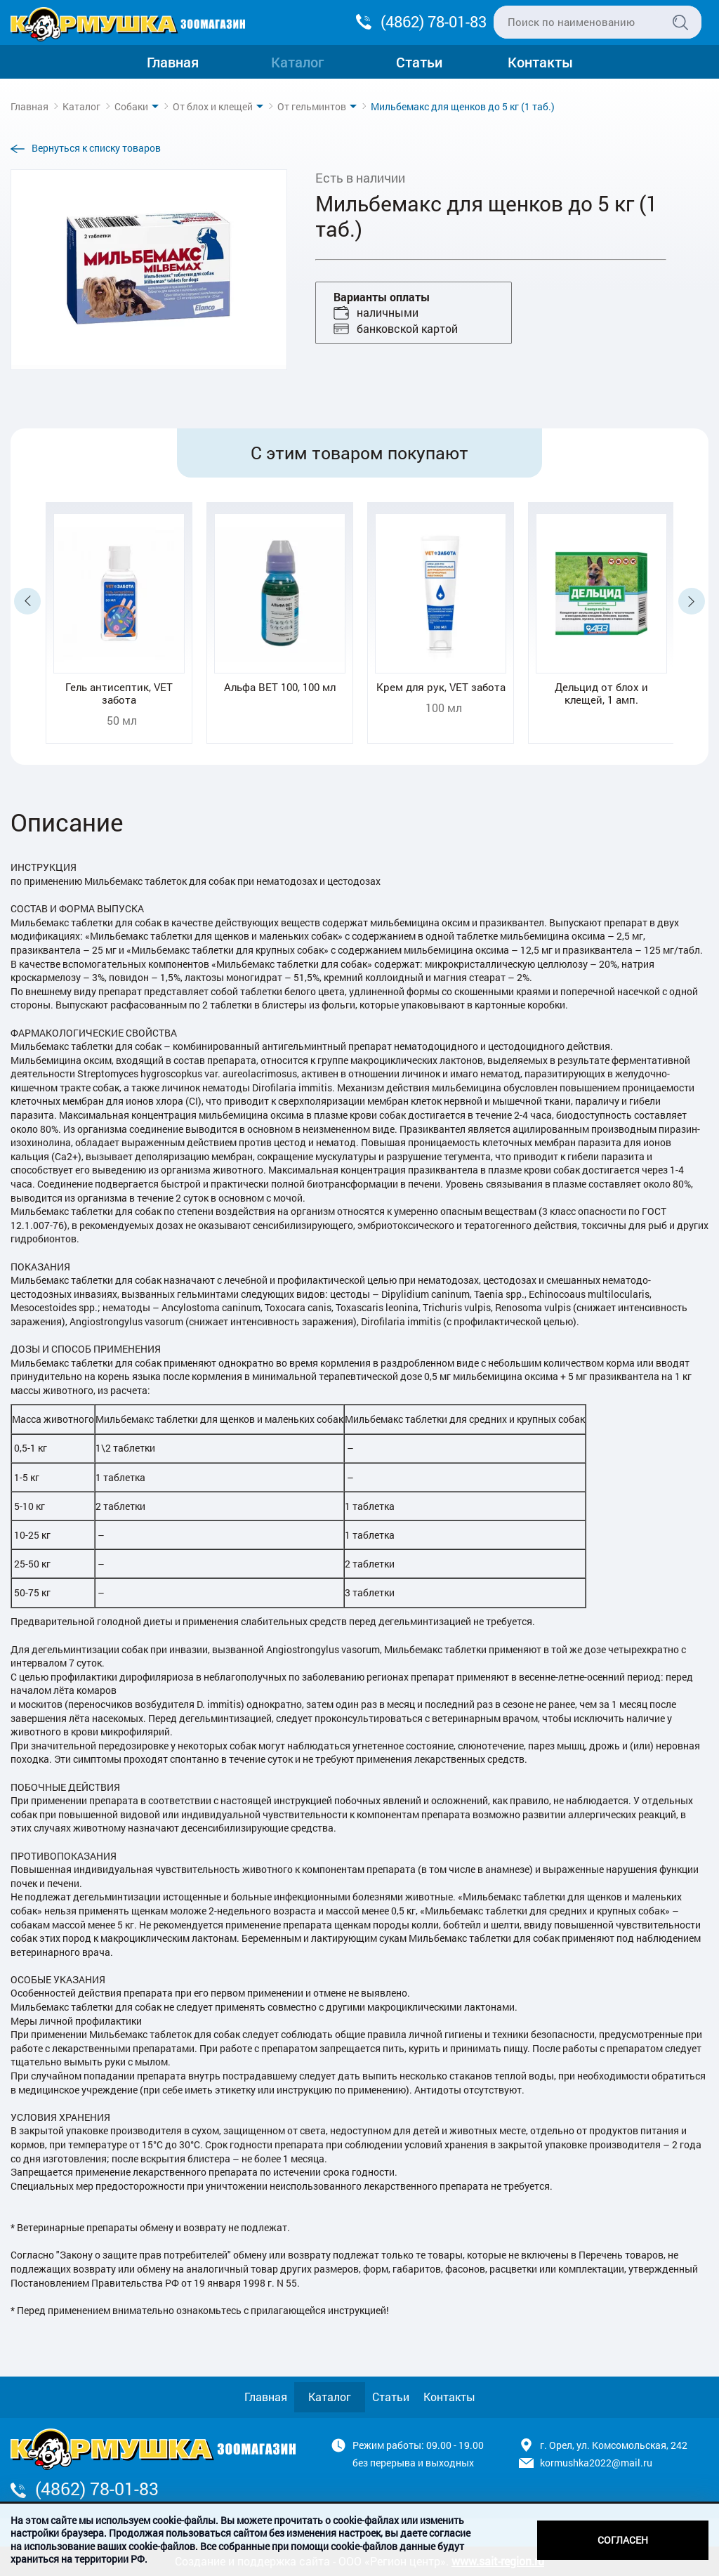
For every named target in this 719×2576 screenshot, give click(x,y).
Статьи (419, 62)
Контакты (540, 62)
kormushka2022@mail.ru (596, 2462)
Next (691, 601)
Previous (27, 601)
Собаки (131, 106)
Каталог (297, 62)
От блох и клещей (213, 106)
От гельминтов (311, 106)
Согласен (623, 2540)
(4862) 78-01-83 (434, 21)
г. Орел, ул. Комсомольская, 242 (613, 2445)
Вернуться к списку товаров (96, 148)
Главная (173, 62)
